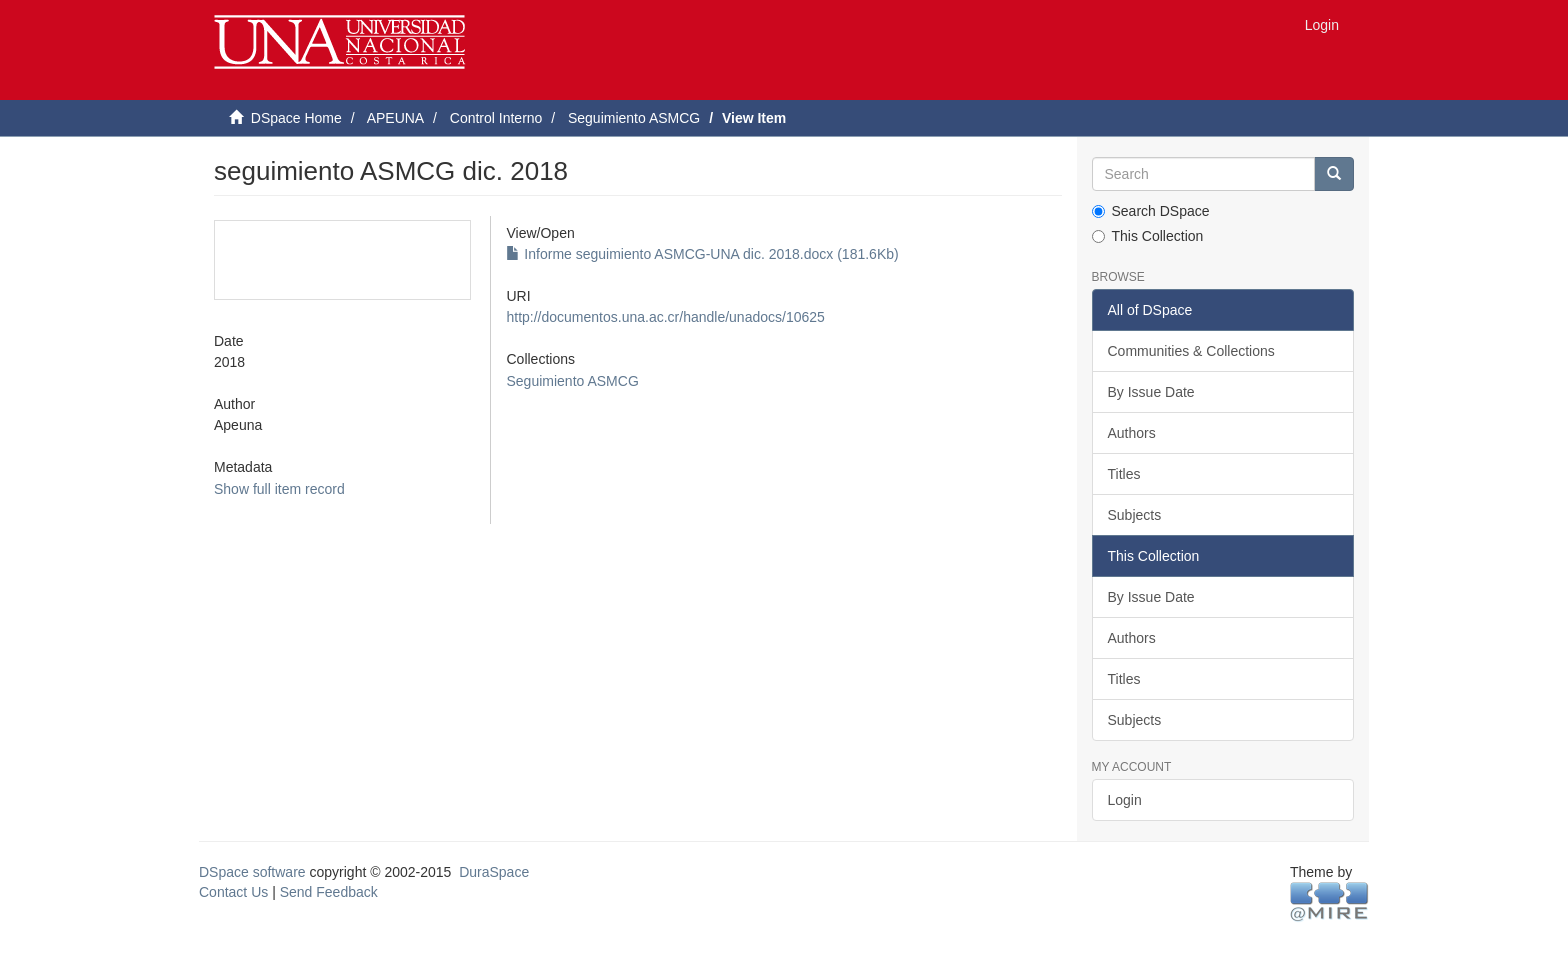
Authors (1132, 433)
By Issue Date (1151, 392)
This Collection (1148, 236)
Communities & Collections (1191, 351)
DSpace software (252, 872)
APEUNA (396, 118)
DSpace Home (296, 118)
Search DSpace (1151, 211)
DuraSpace (494, 872)
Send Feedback (329, 892)
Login (1125, 800)
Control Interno (496, 118)
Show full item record (279, 489)
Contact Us (233, 892)
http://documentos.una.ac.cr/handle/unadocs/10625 (665, 317)
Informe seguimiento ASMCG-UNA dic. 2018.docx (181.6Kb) (702, 254)
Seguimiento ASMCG (634, 118)
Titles (1124, 474)
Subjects (1135, 515)
